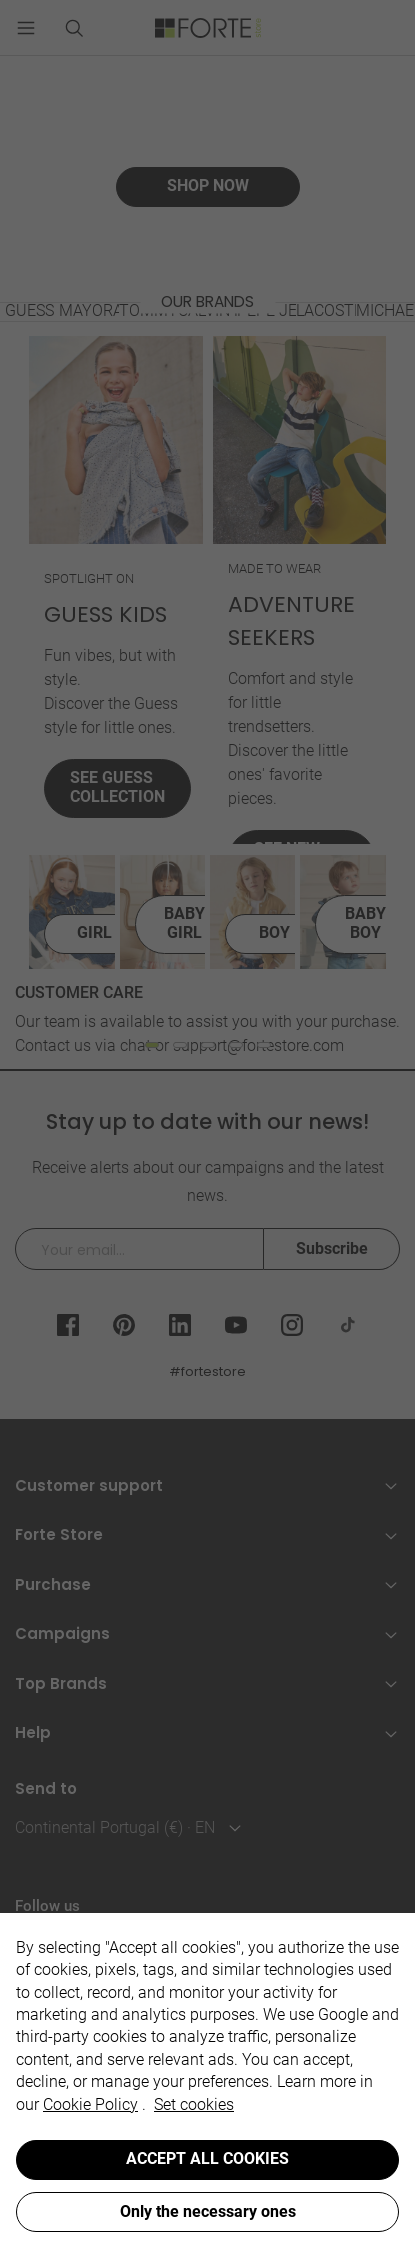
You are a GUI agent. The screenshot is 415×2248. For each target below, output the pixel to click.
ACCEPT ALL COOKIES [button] (207, 2158)
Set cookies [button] (194, 2104)
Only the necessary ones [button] (208, 2211)
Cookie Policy (90, 2104)
